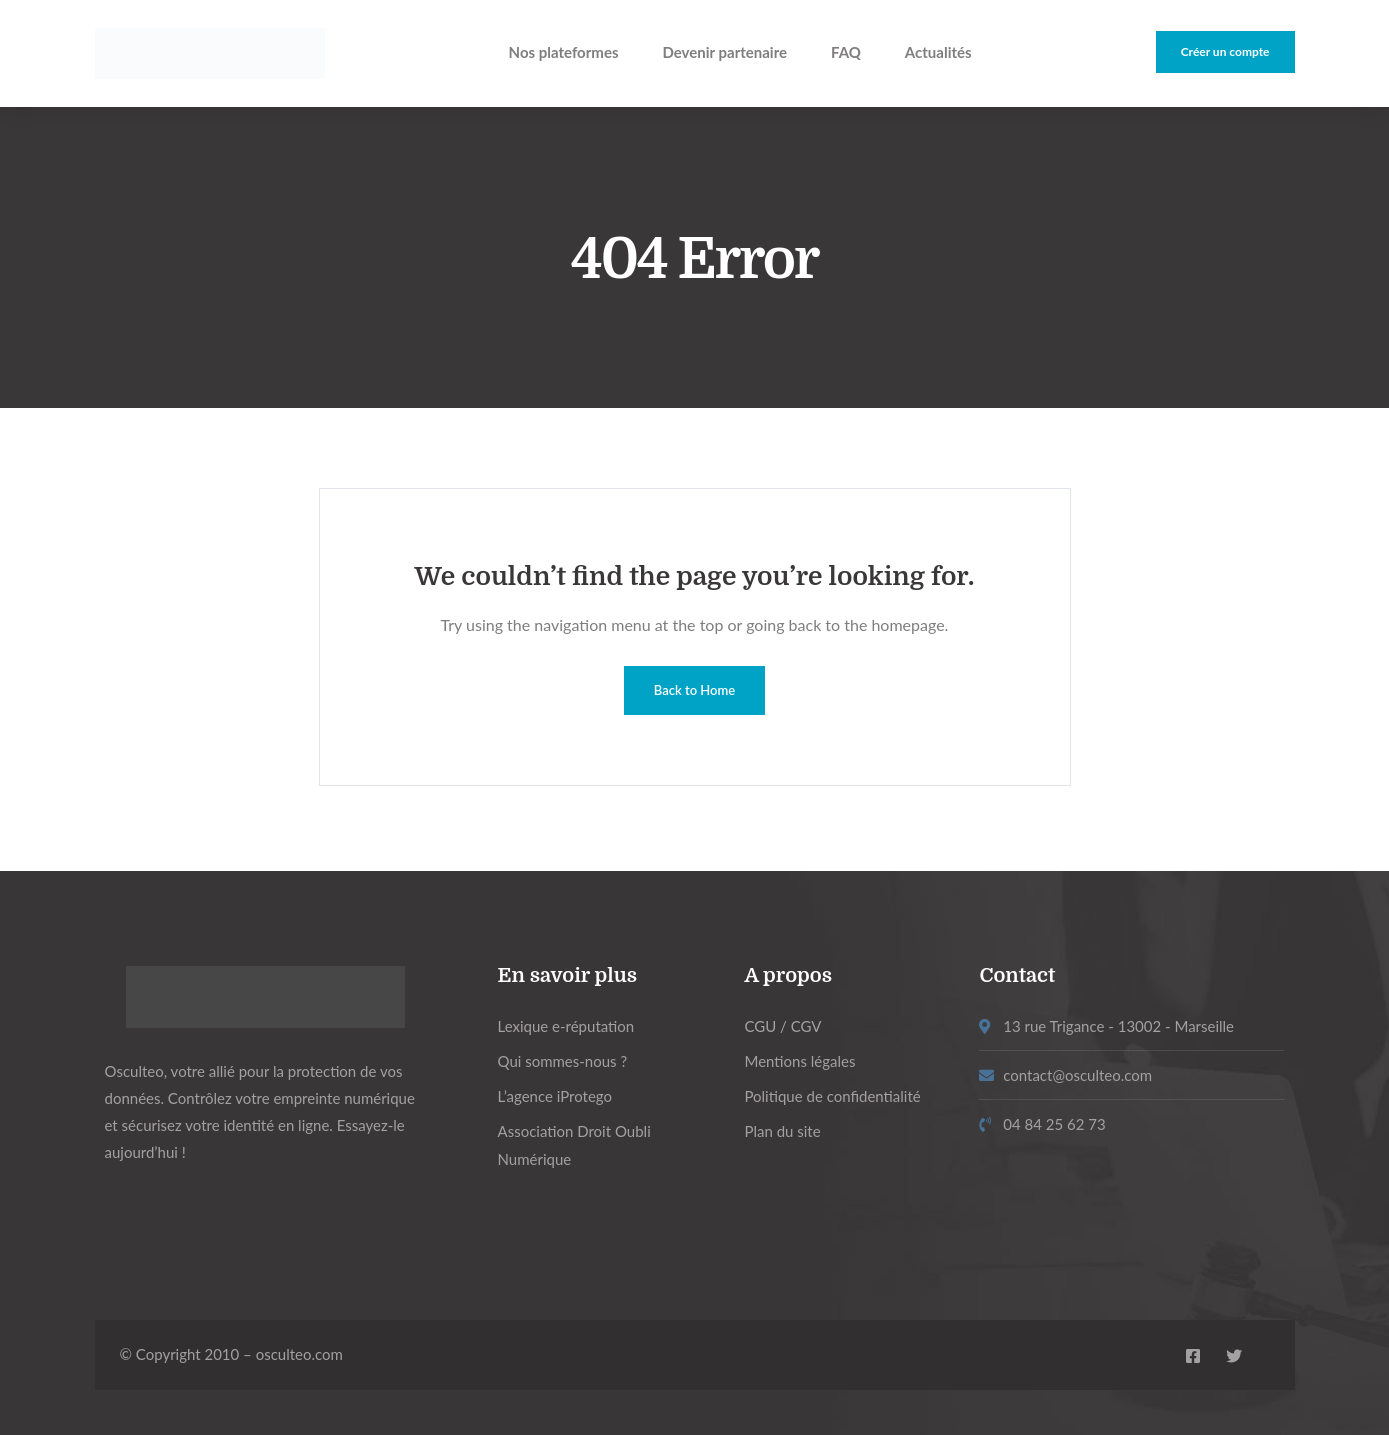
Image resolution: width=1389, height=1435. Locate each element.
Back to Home (694, 690)
